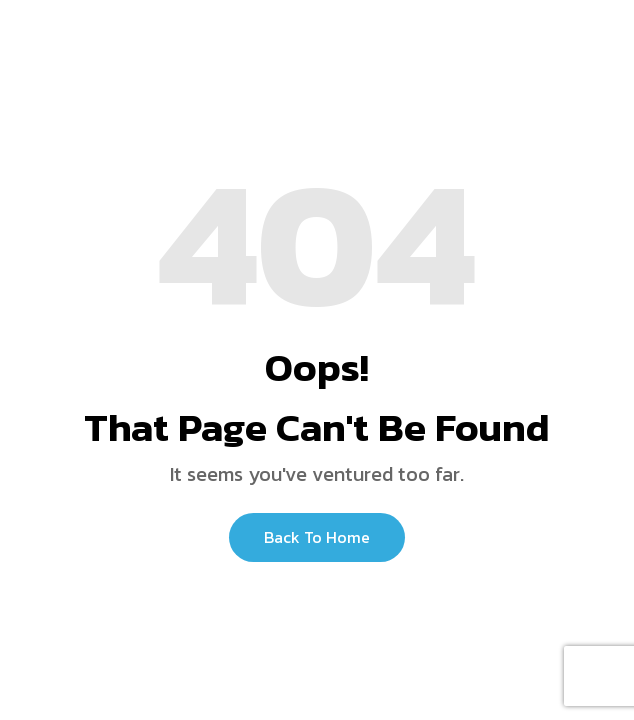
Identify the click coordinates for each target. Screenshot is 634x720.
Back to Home (317, 537)
